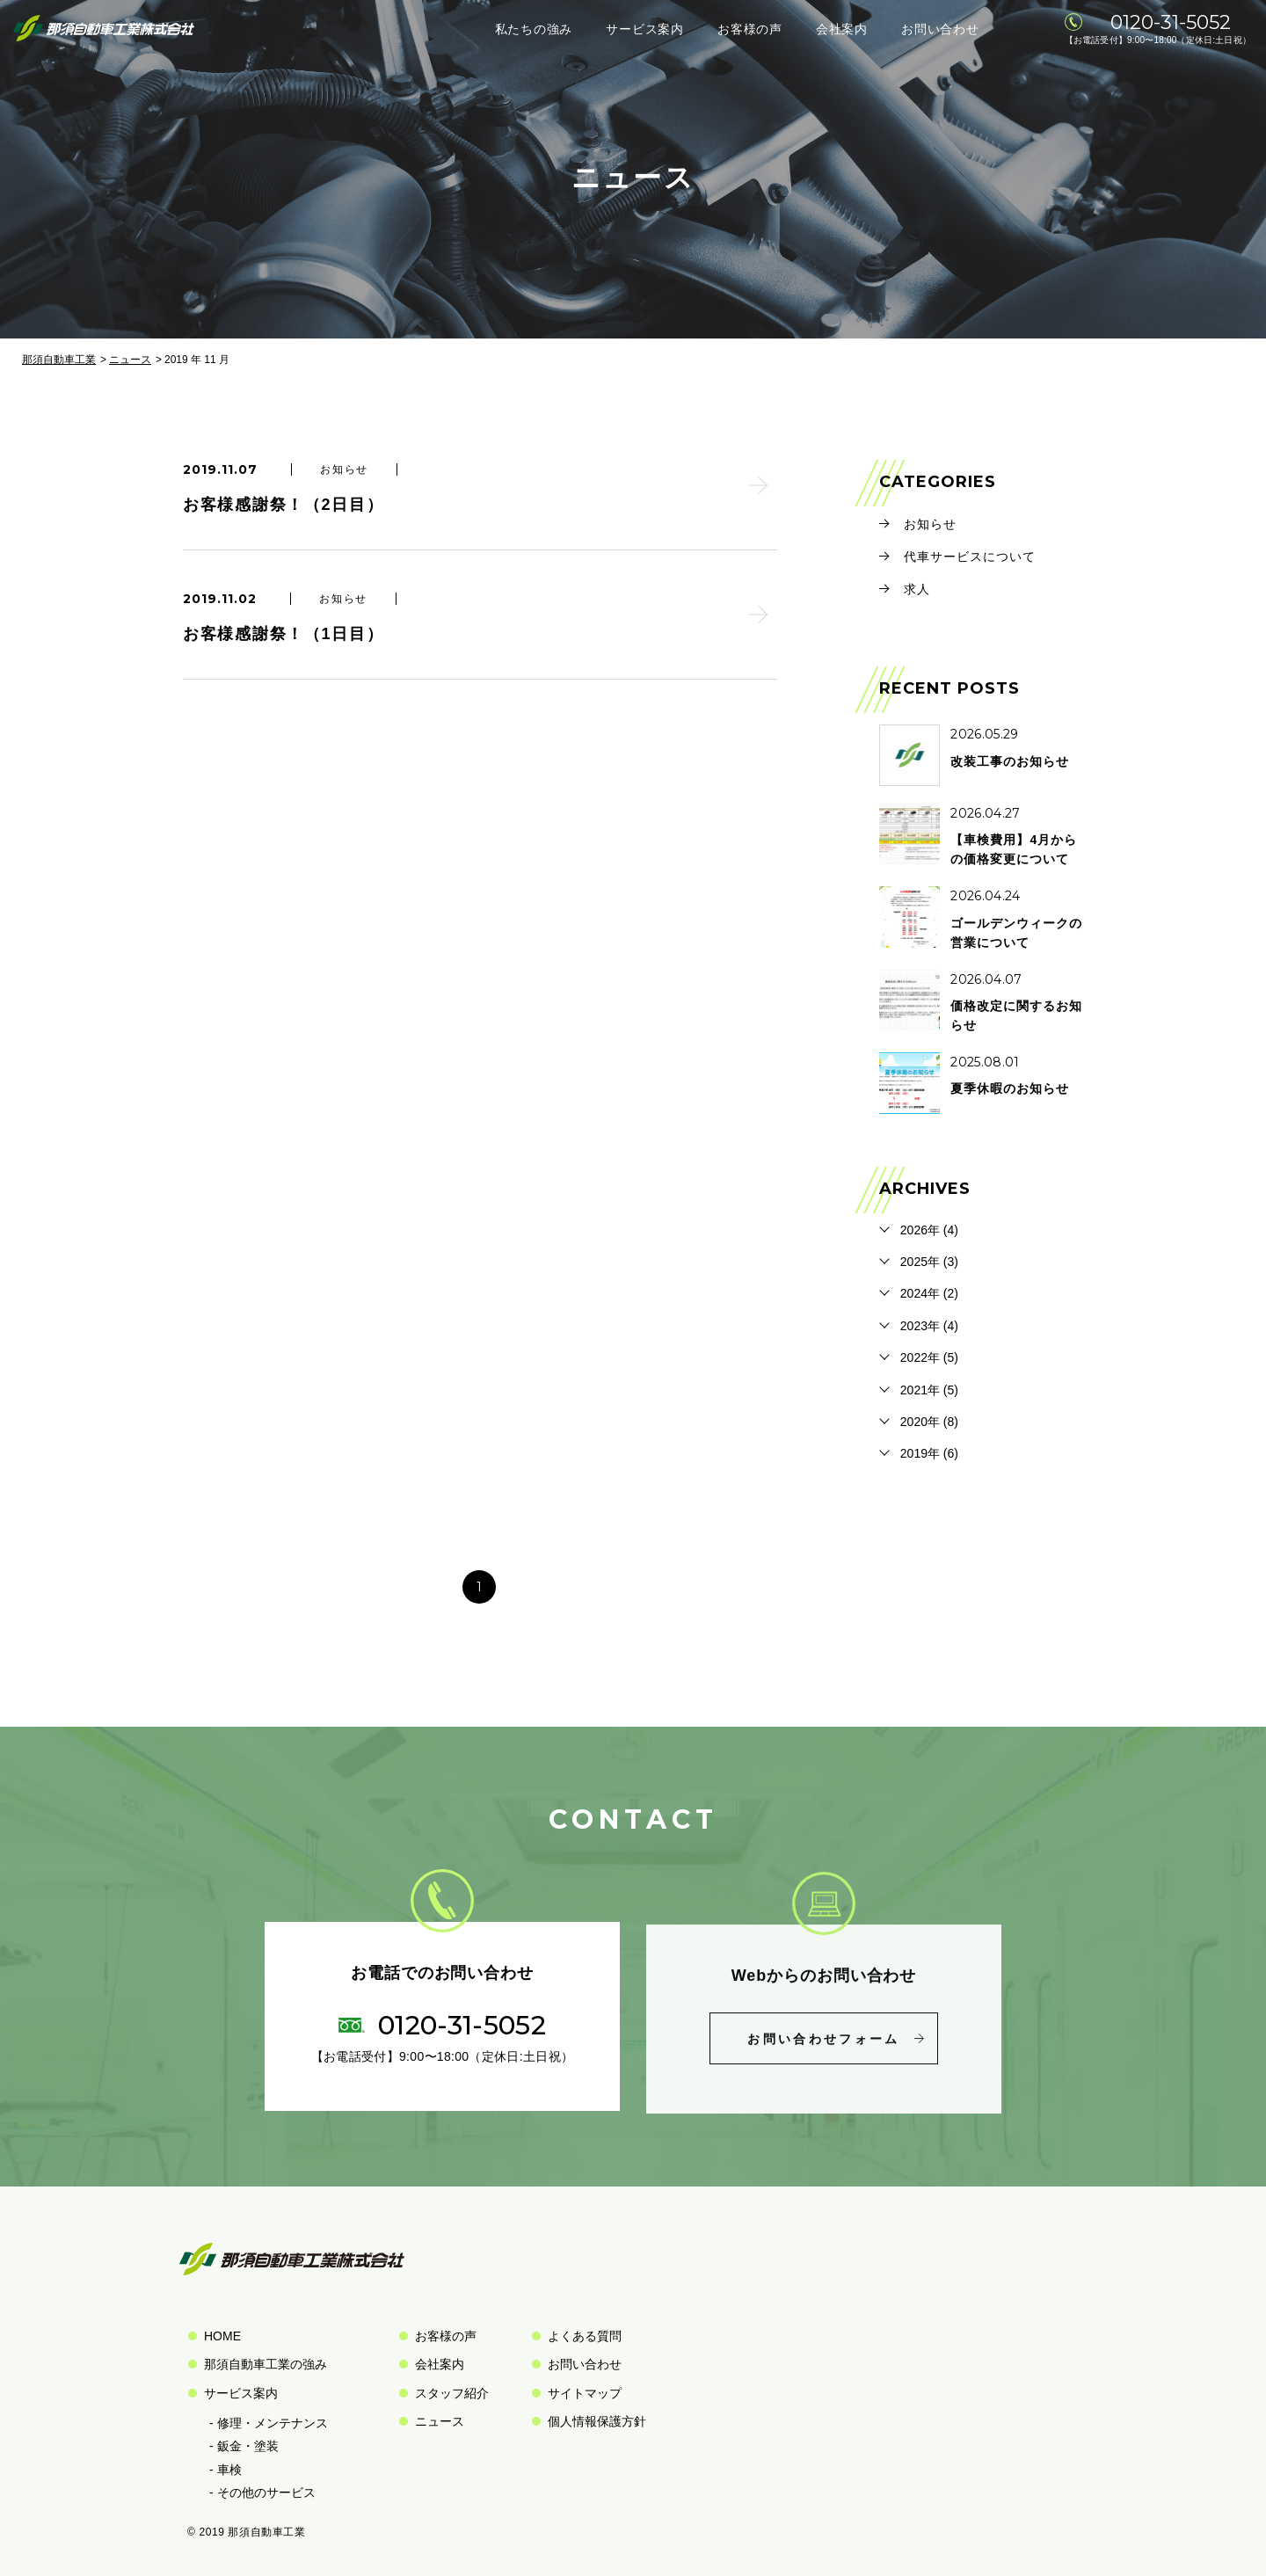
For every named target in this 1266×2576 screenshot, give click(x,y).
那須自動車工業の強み (265, 2364)
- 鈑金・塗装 (244, 2446)
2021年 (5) (929, 1390)
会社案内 (842, 29)
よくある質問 (585, 2336)
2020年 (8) (929, 1422)
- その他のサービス (262, 2492)
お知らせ (930, 524)
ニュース (130, 359)
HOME (222, 2336)
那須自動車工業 (59, 359)
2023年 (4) (929, 1326)
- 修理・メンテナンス (268, 2423)
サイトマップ (585, 2393)
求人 (917, 589)
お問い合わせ (940, 29)
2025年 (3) (929, 1262)
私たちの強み (533, 29)
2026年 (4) (929, 1230)
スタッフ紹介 (452, 2393)
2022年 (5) (929, 1357)
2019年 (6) (929, 1453)
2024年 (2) (929, 1293)
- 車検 (225, 2470)
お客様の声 (749, 29)
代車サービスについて (970, 556)
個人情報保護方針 (597, 2421)
